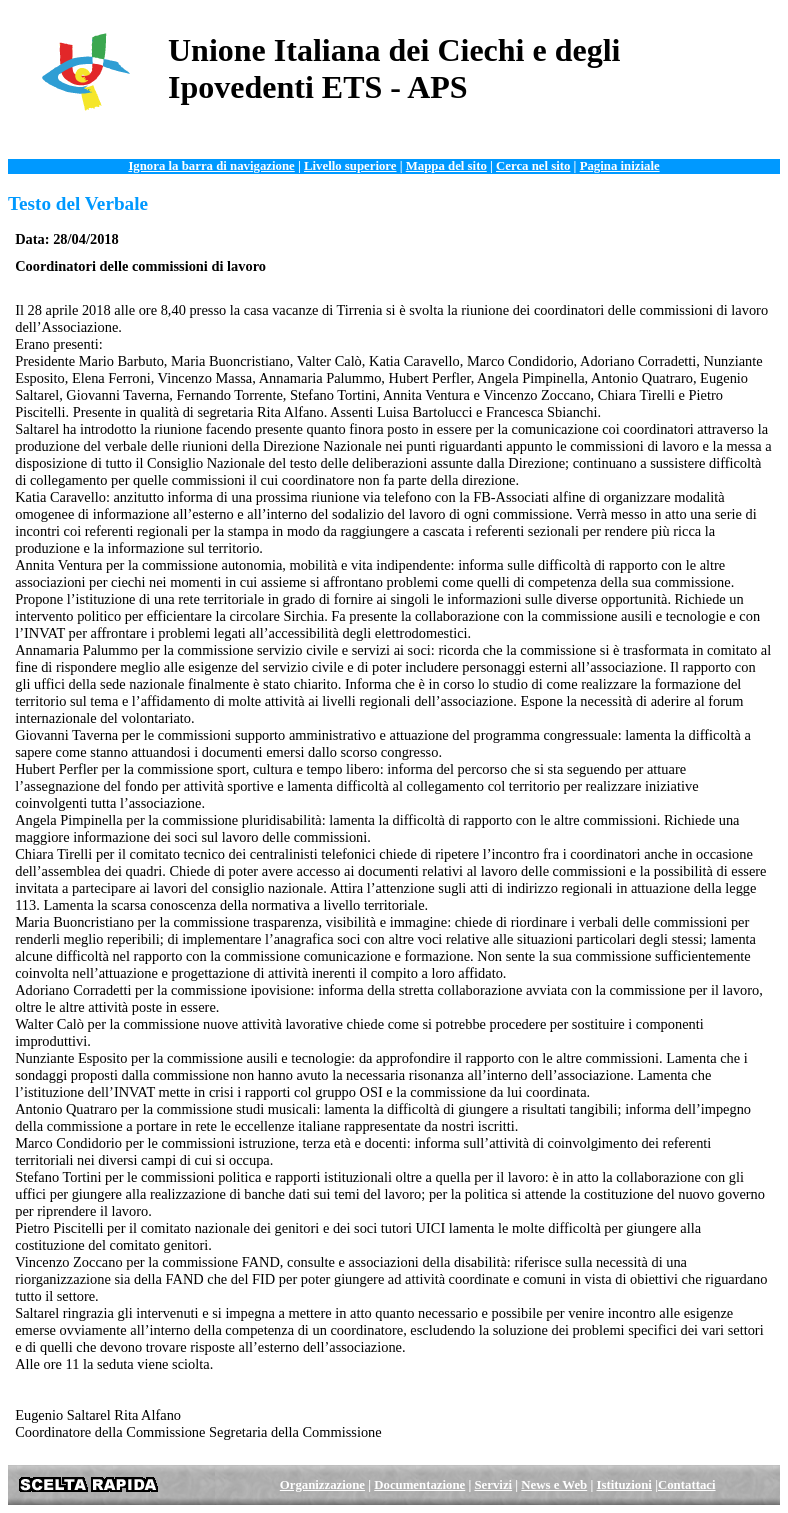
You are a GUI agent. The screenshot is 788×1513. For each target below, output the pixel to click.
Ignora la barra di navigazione (211, 166)
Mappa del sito (446, 166)
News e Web (554, 1485)
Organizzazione (322, 1485)
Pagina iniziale (620, 166)
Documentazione (419, 1485)
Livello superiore (350, 166)
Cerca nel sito (533, 166)
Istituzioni (623, 1485)
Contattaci (687, 1485)
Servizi (493, 1485)
